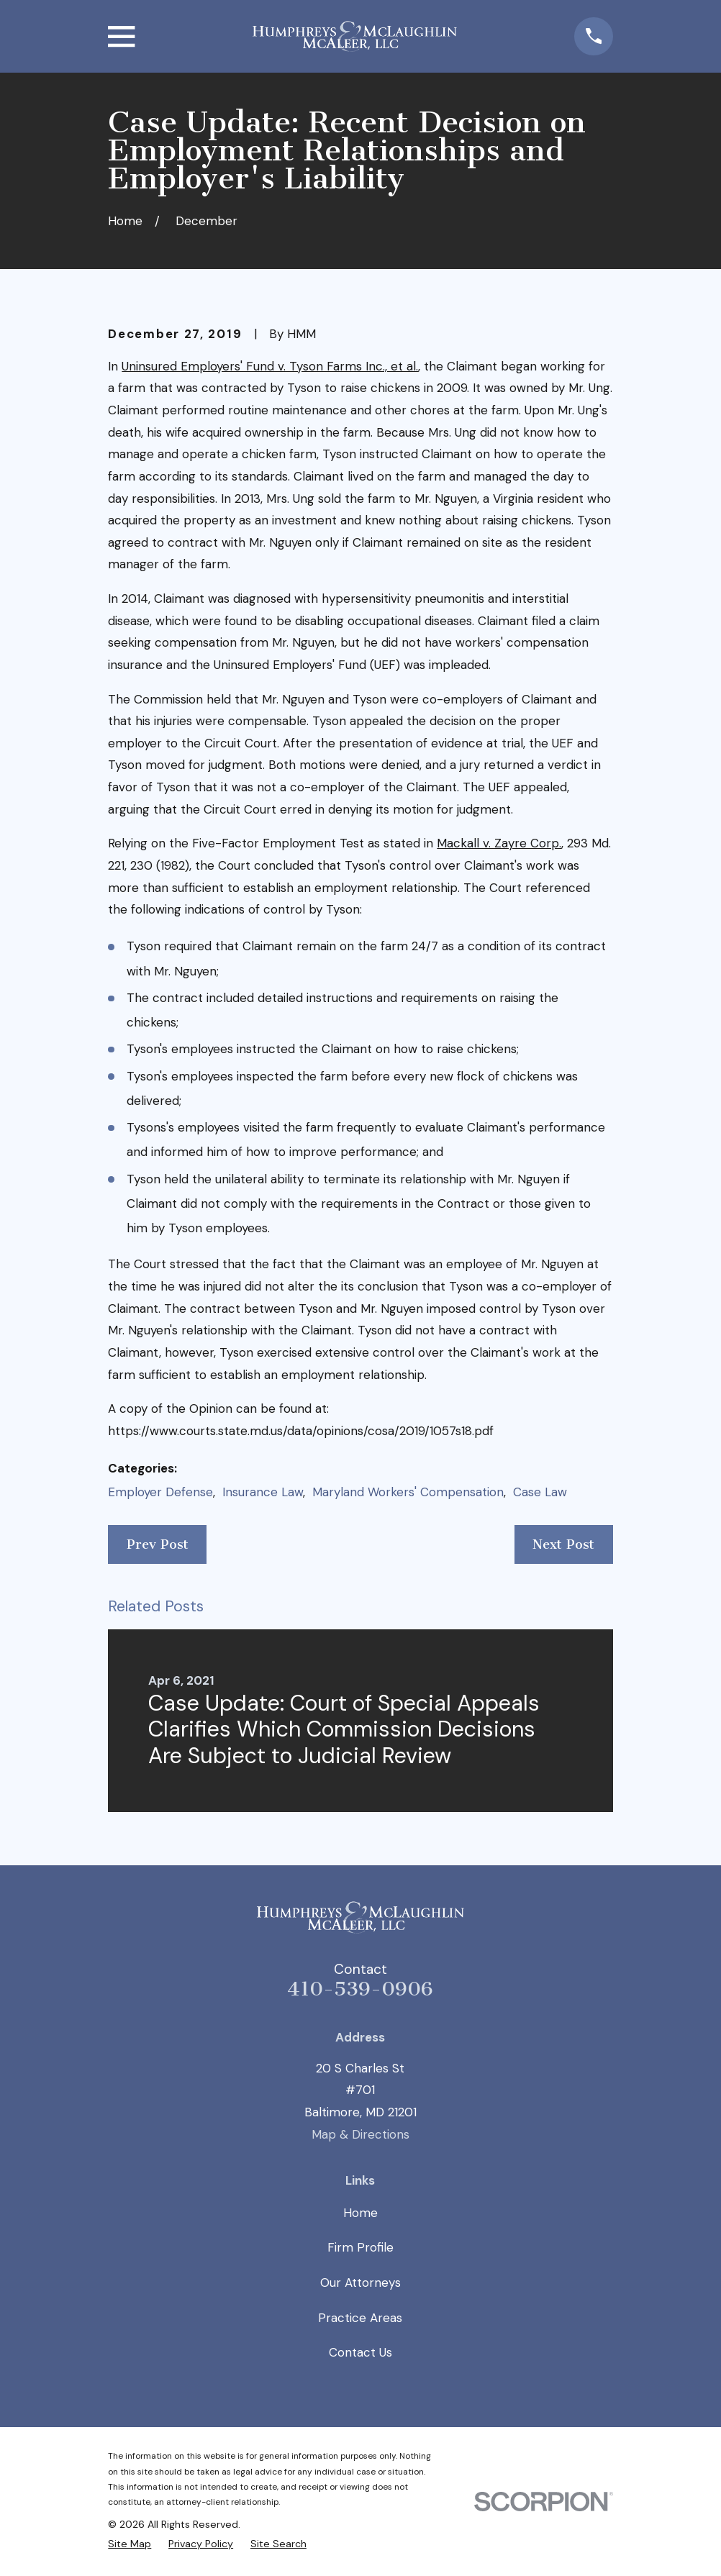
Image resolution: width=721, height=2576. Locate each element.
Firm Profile (360, 2247)
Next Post (563, 1544)
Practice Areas (360, 2318)
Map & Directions (360, 2134)
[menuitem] (129, 2544)
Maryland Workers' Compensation (408, 1492)
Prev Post (158, 1544)
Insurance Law (262, 1492)
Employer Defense (160, 1492)
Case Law (540, 1492)
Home (360, 2213)
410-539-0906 (360, 1989)
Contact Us (360, 2352)
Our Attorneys (360, 2282)
